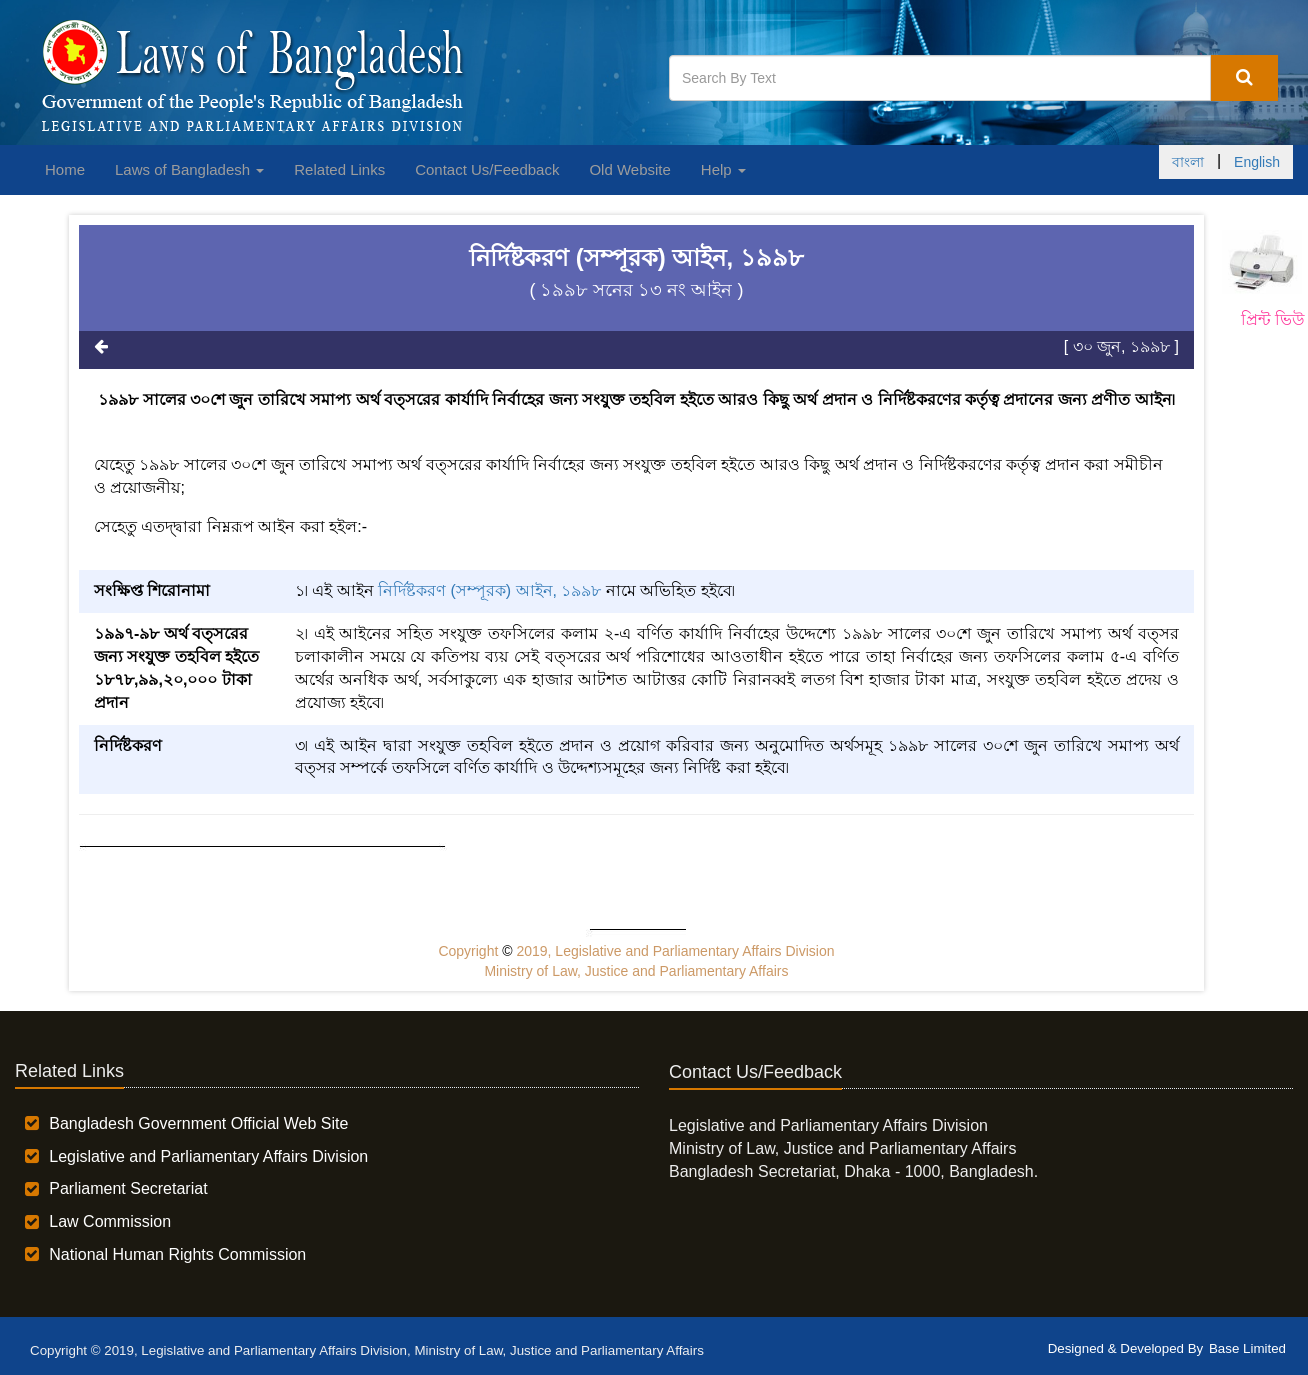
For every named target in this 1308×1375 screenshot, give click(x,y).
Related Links (339, 169)
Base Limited (1247, 1348)
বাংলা (1188, 162)
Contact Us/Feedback (487, 169)
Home (65, 169)
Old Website (629, 169)
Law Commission (110, 1221)
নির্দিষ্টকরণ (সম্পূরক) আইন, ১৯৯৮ (489, 590)
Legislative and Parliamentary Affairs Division (208, 1156)
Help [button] (723, 169)
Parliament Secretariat (128, 1188)
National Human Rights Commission (177, 1254)
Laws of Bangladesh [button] (189, 169)
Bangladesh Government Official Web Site (198, 1123)
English (1257, 162)
